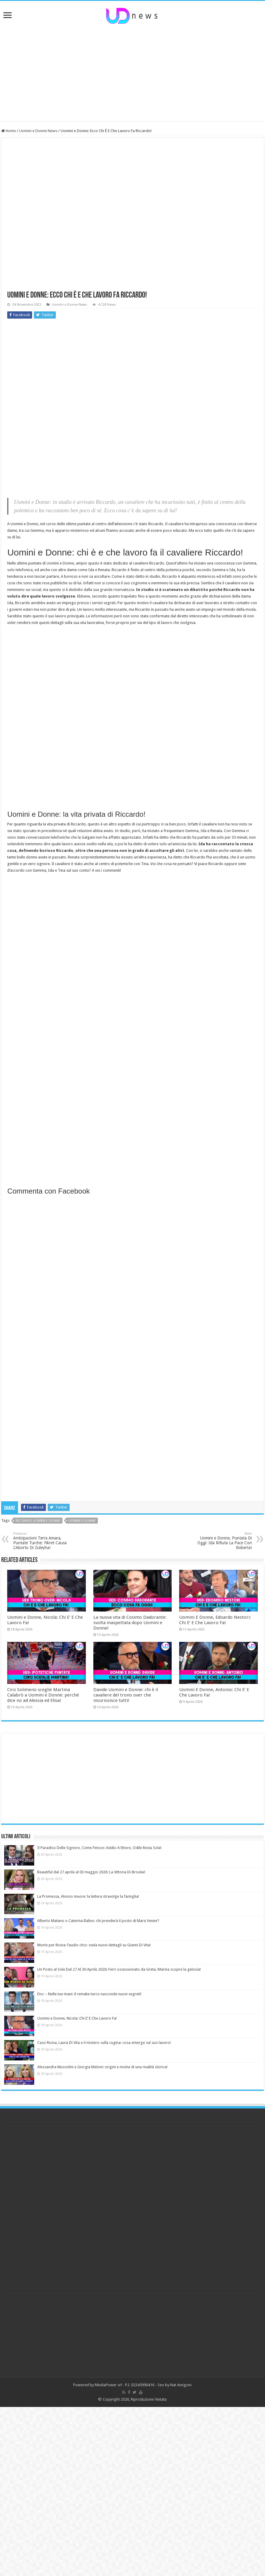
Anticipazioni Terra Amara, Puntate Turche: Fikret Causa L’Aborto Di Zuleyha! (44, 1541)
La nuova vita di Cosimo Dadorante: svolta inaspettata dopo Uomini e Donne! (130, 1623)
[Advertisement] (133, 73)
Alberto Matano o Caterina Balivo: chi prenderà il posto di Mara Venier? (98, 1920)
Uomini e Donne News (38, 131)
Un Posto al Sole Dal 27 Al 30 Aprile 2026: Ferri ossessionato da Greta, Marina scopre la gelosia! (119, 1969)
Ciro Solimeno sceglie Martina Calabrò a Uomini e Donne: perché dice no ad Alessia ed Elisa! (43, 1695)
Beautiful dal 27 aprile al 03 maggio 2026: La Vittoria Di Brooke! (91, 1872)
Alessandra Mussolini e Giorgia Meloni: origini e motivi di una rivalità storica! (102, 2067)
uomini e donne (82, 1521)
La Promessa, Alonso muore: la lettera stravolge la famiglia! (88, 1896)
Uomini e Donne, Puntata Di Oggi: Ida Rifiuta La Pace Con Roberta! (221, 1541)
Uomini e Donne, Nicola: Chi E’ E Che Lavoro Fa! (77, 2018)
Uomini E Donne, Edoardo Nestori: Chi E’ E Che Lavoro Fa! (215, 1620)
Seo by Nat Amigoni (174, 2385)
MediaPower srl (108, 2385)
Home (8, 131)
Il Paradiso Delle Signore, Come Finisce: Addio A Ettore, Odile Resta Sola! (99, 1847)
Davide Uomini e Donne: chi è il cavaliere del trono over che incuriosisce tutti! (125, 1695)
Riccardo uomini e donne (38, 1521)
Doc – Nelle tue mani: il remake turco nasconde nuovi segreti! (89, 1994)
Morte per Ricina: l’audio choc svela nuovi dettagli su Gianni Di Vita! (94, 1945)
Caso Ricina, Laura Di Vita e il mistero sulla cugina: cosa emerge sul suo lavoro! (104, 2042)
